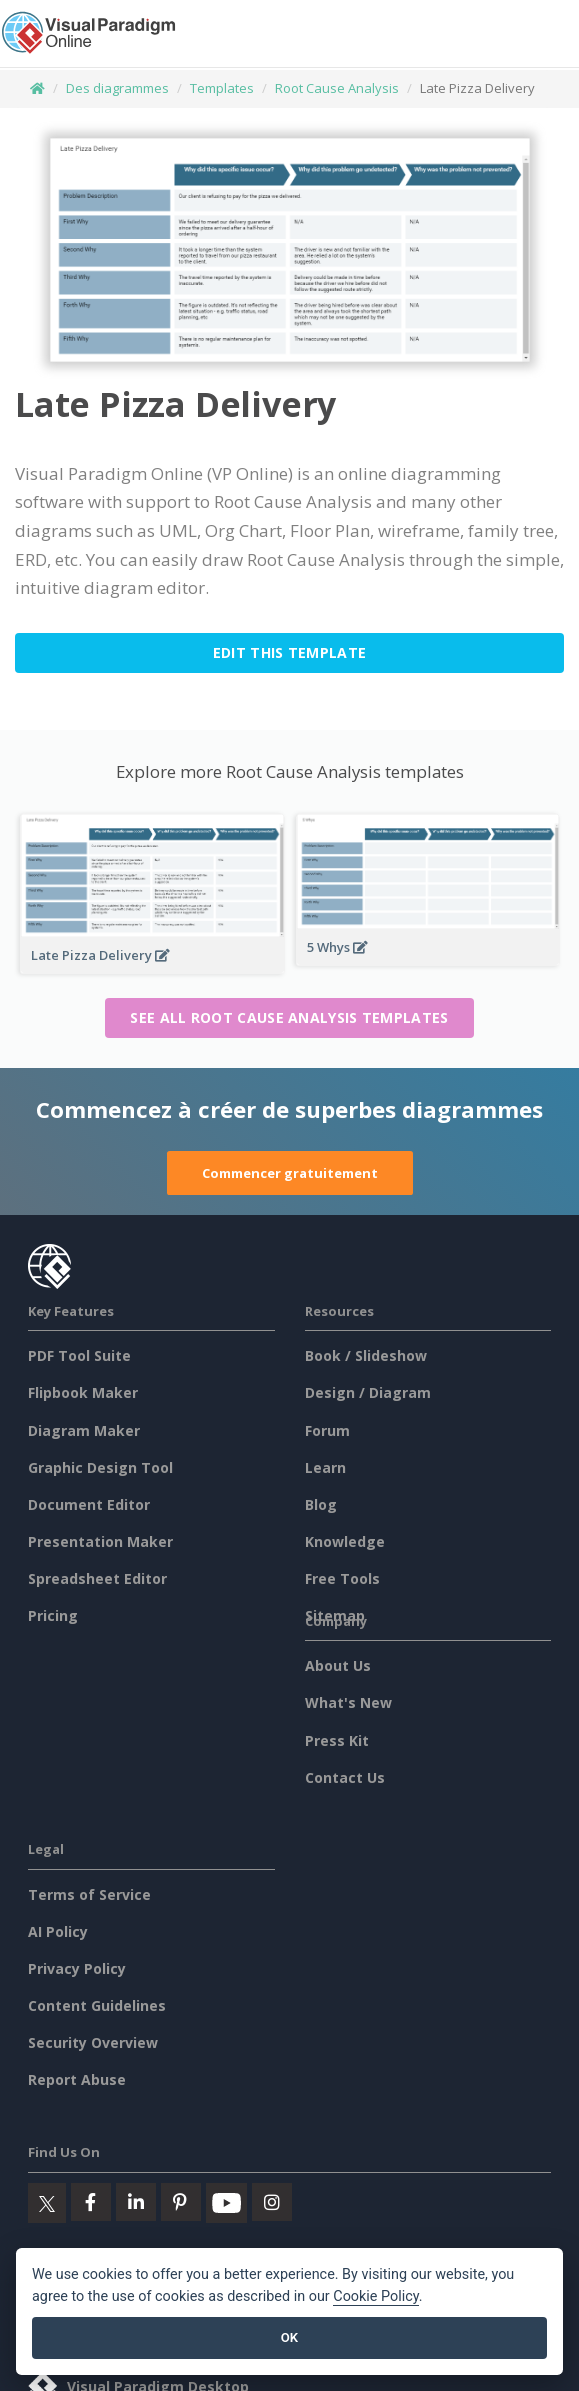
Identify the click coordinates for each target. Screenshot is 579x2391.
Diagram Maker (84, 1430)
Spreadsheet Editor (97, 1578)
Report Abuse (77, 2079)
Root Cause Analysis (337, 88)
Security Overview (93, 2042)
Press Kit (337, 1740)
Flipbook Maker (83, 1392)
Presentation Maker (100, 1541)
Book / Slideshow (366, 1355)
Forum (327, 1430)
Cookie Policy (376, 2296)
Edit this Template (289, 652)
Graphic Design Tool (100, 1467)
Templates (222, 88)
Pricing (53, 1615)
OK (289, 2337)
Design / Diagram (368, 1392)
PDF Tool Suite (79, 1355)
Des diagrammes (117, 88)
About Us (338, 1665)
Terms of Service (89, 1894)
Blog (321, 1504)
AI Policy (58, 1931)
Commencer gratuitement (290, 1173)
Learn (325, 1467)
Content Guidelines (97, 2005)
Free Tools (342, 1578)
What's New (348, 1702)
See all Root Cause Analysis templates (289, 1017)
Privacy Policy (77, 1968)
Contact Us (345, 1777)
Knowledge (345, 1541)
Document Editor (89, 1504)
